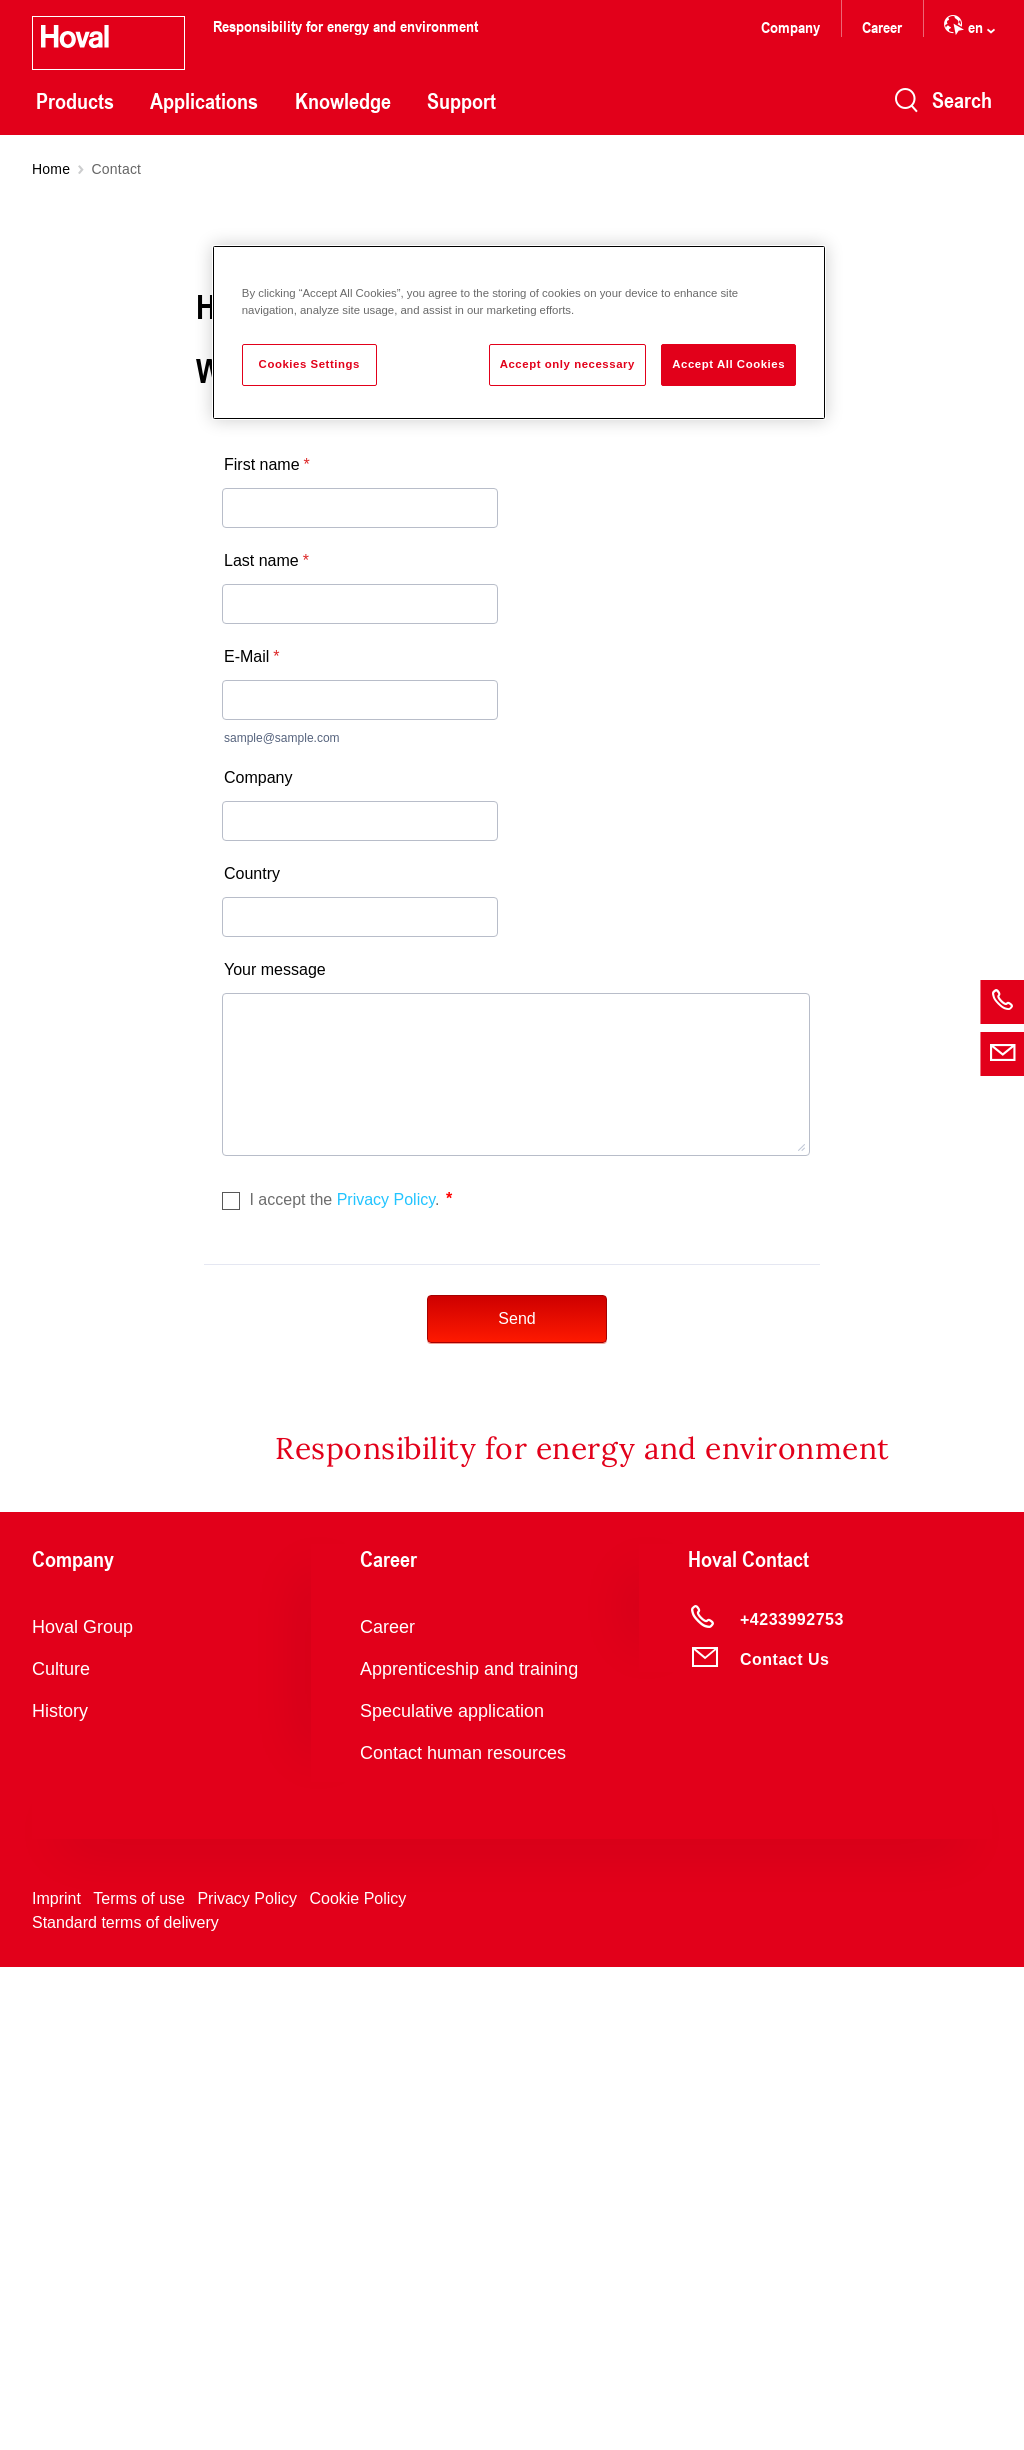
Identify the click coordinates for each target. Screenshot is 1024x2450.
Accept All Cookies (728, 364)
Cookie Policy (357, 2371)
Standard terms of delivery (125, 2395)
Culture (61, 2142)
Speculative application (452, 2184)
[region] (519, 332)
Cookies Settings (309, 364)
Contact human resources (463, 2226)
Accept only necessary (567, 364)
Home (51, 169)
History (60, 2184)
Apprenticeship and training (469, 2142)
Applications (204, 101)
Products (75, 101)
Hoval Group (82, 2100)
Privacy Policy (247, 2371)
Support (461, 101)
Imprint (56, 2371)
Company (790, 26)
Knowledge (343, 101)
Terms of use (139, 2371)
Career (882, 26)
